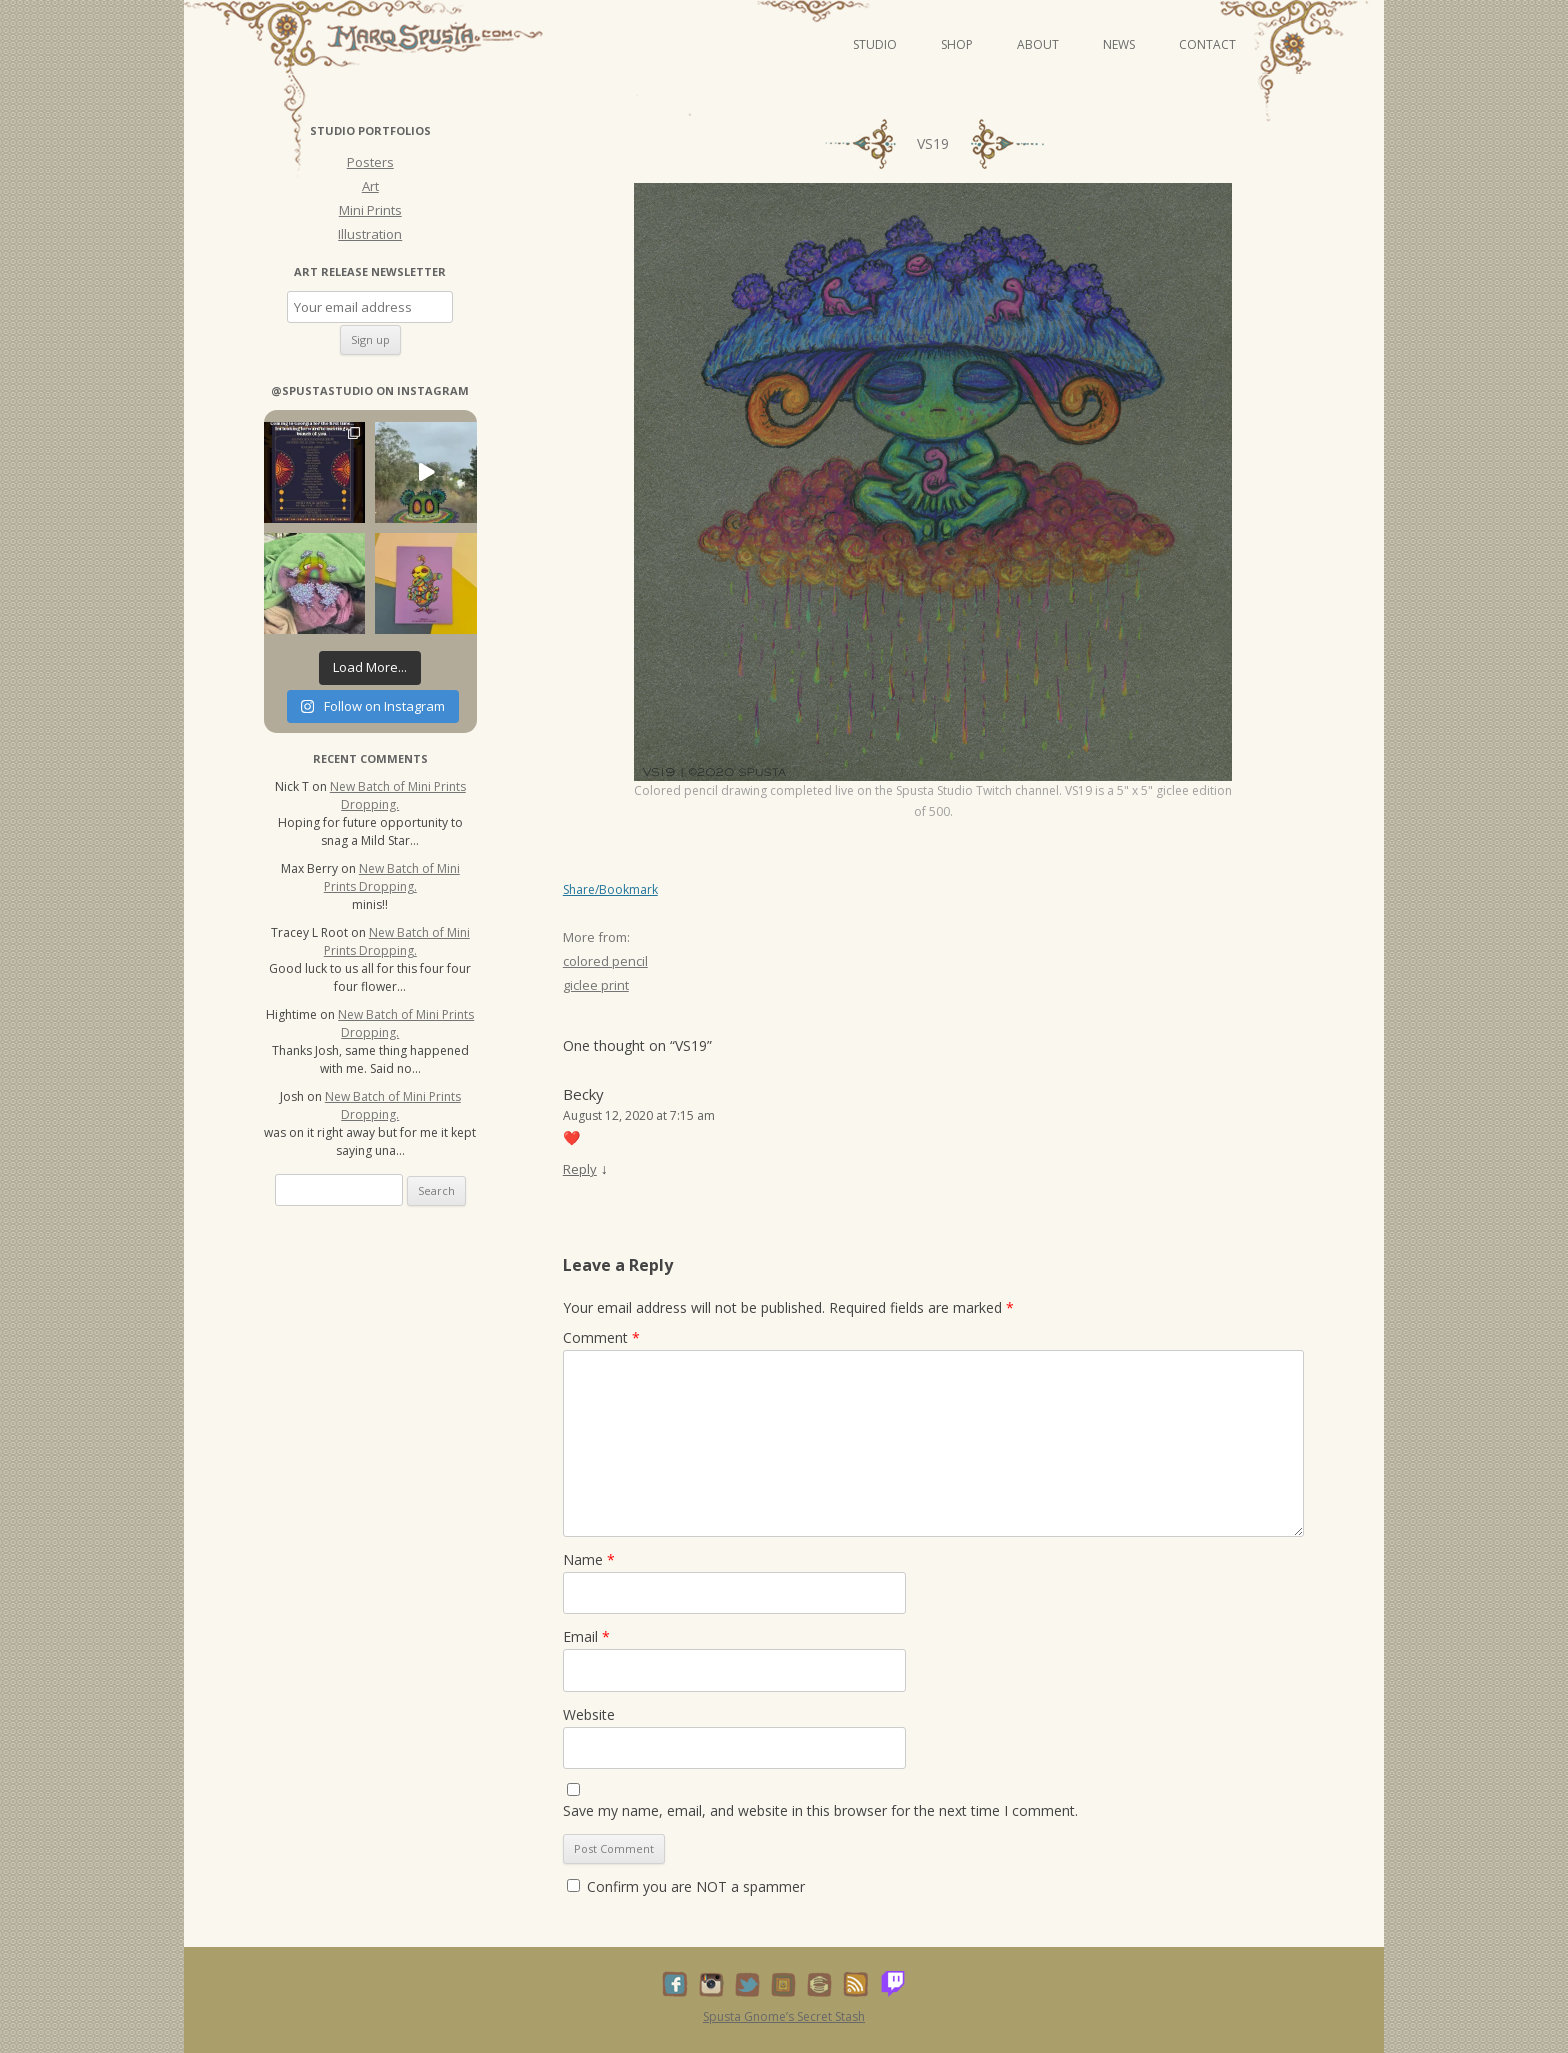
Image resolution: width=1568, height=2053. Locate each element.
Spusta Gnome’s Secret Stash (784, 2016)
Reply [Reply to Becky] (580, 1169)
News (1119, 44)
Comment (601, 1337)
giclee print (596, 985)
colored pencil (605, 961)
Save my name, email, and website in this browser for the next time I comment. (820, 1810)
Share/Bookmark (610, 890)
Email (586, 1636)
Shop (957, 44)
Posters (370, 162)
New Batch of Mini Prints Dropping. (398, 795)
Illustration (370, 234)
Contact (1207, 44)
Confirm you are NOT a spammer (686, 1886)
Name (589, 1559)
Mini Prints (370, 210)
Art (370, 186)
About (1038, 44)
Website (589, 1714)
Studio (875, 44)
